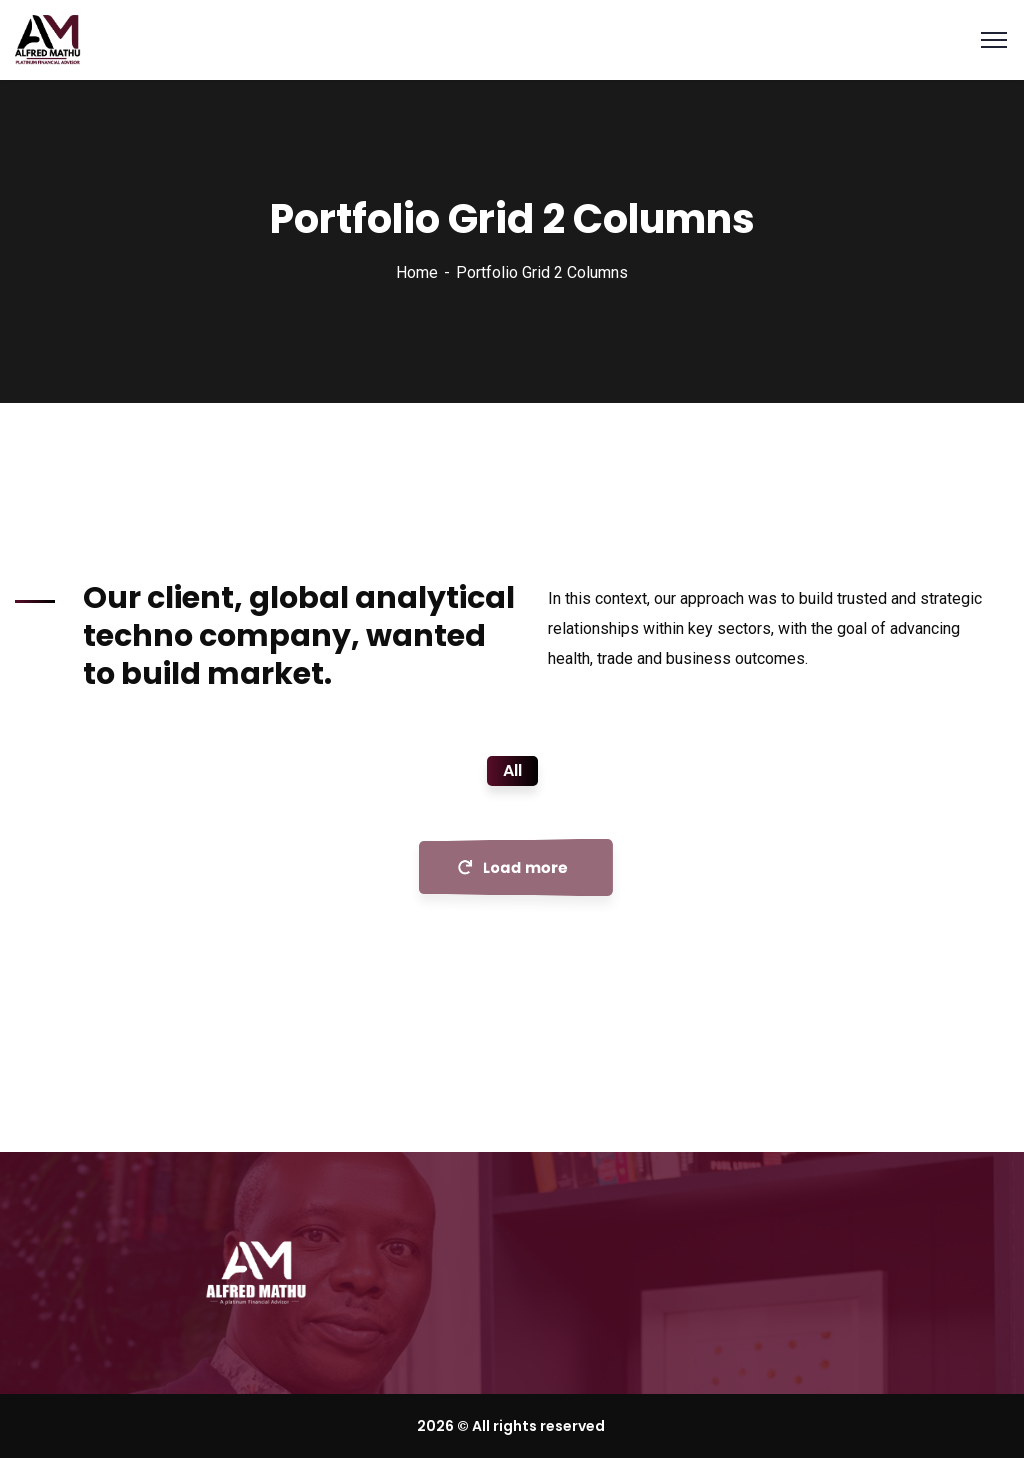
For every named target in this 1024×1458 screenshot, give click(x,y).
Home (417, 272)
